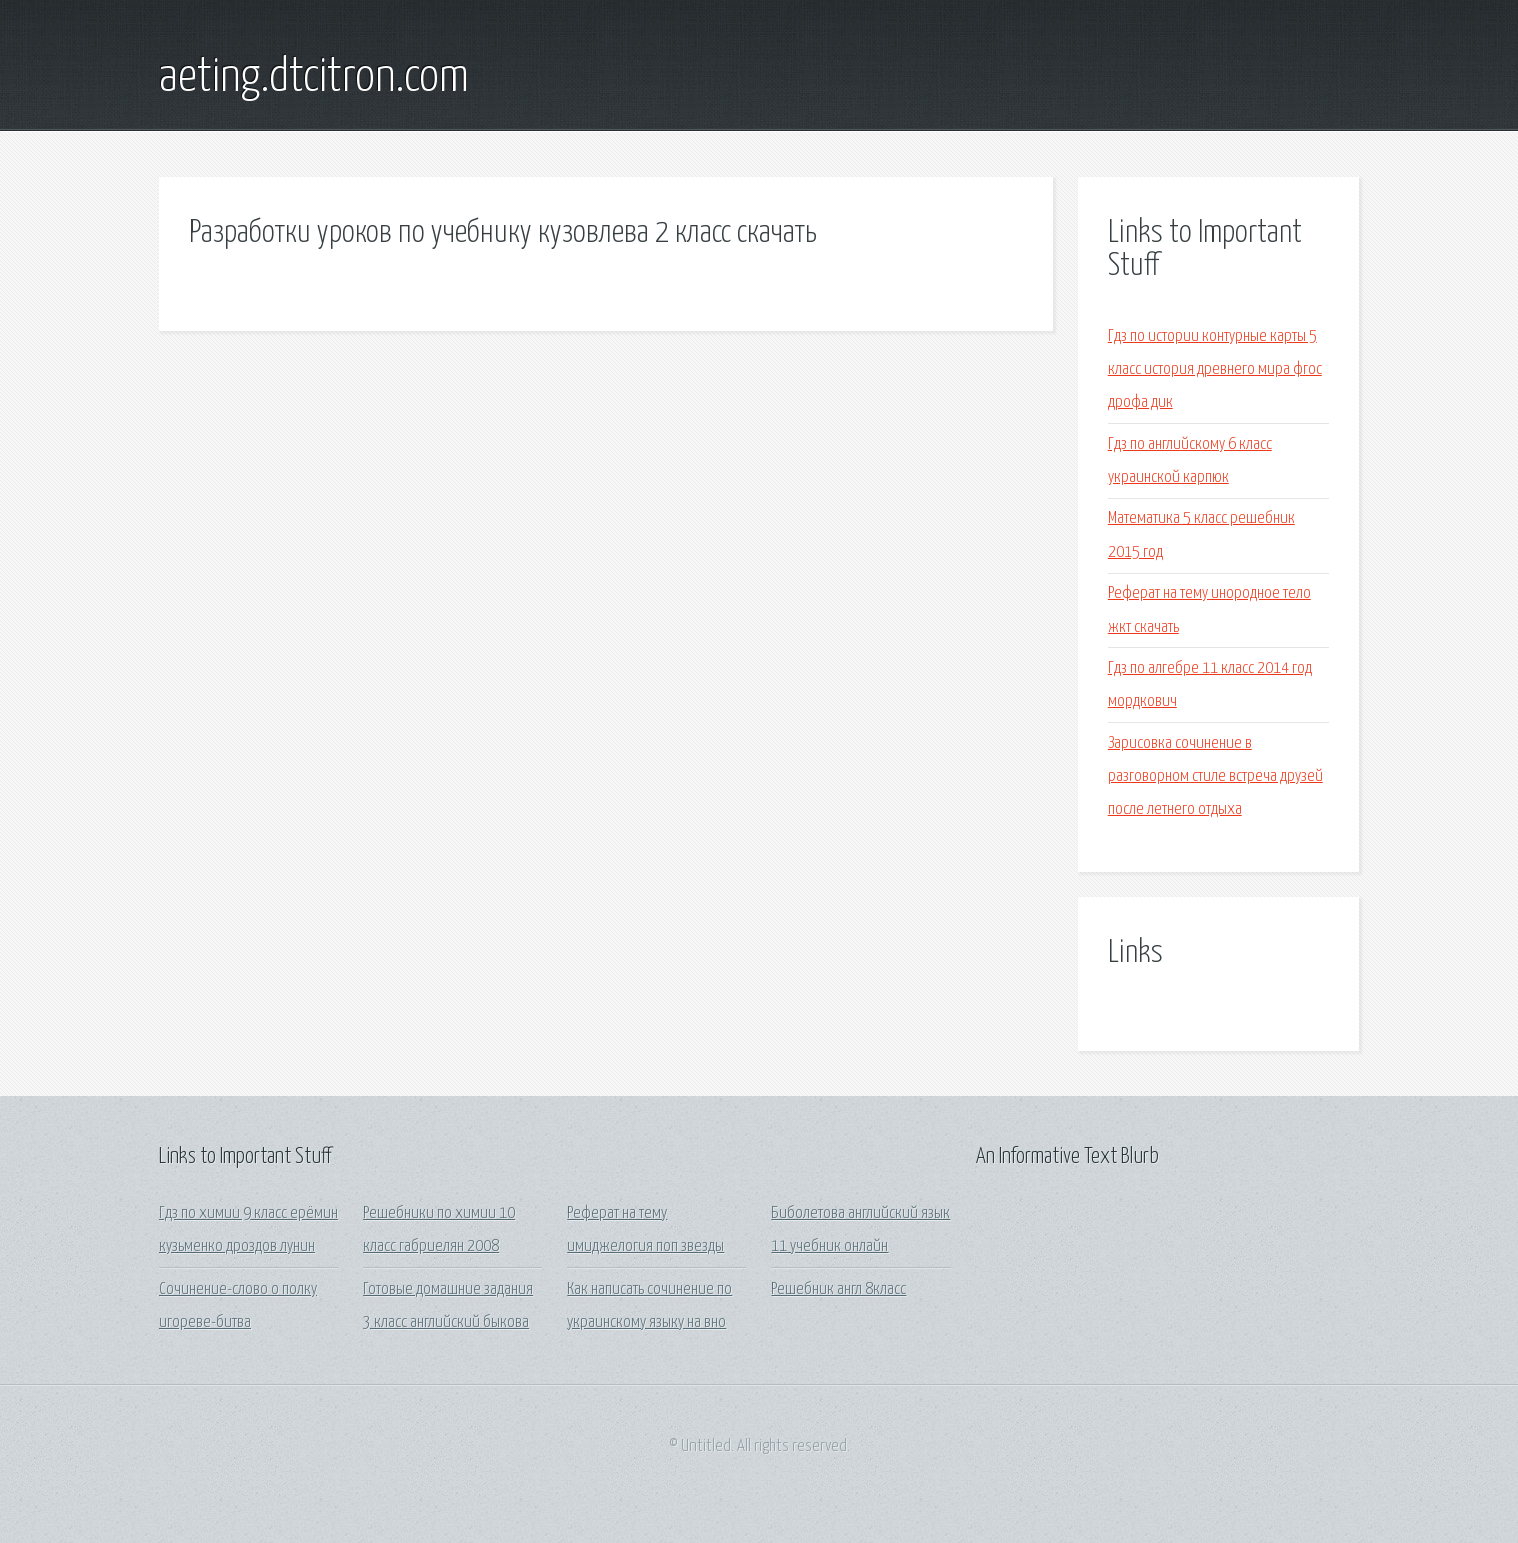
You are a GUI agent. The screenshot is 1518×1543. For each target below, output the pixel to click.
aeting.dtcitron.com (314, 78)
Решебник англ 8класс (838, 1289)
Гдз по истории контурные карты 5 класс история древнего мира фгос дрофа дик (1215, 370)
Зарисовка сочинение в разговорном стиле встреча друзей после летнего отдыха (1215, 777)
